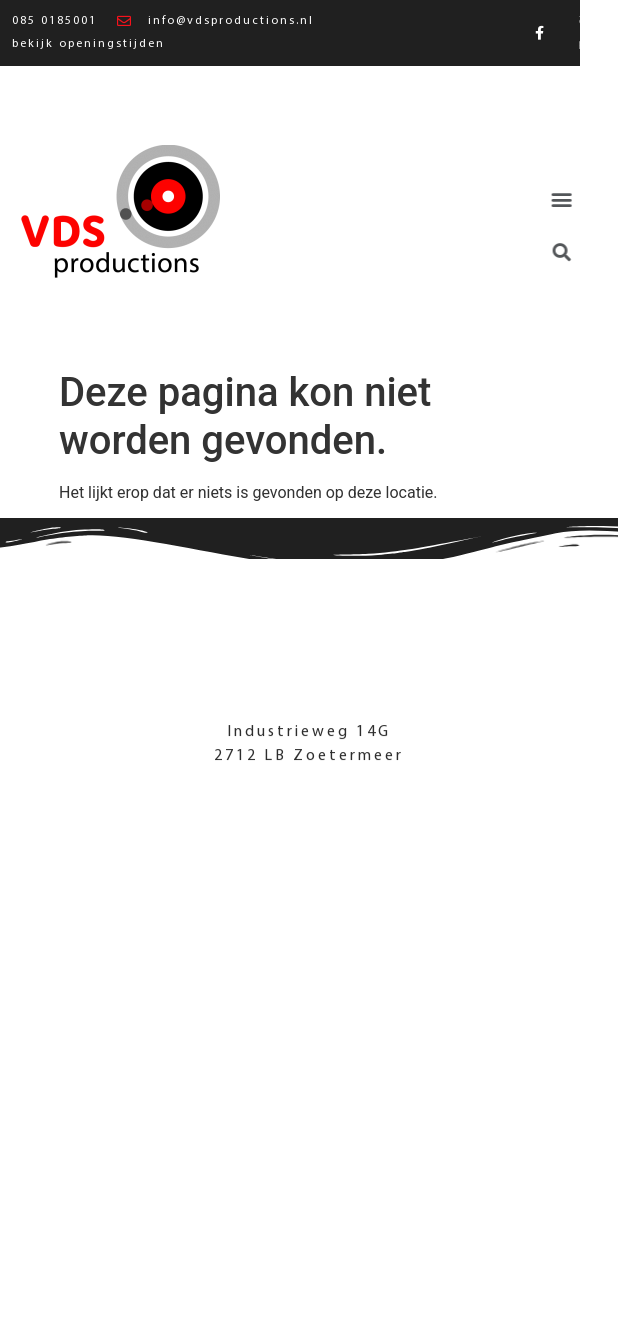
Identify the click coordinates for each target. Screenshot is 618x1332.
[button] (551, 199)
